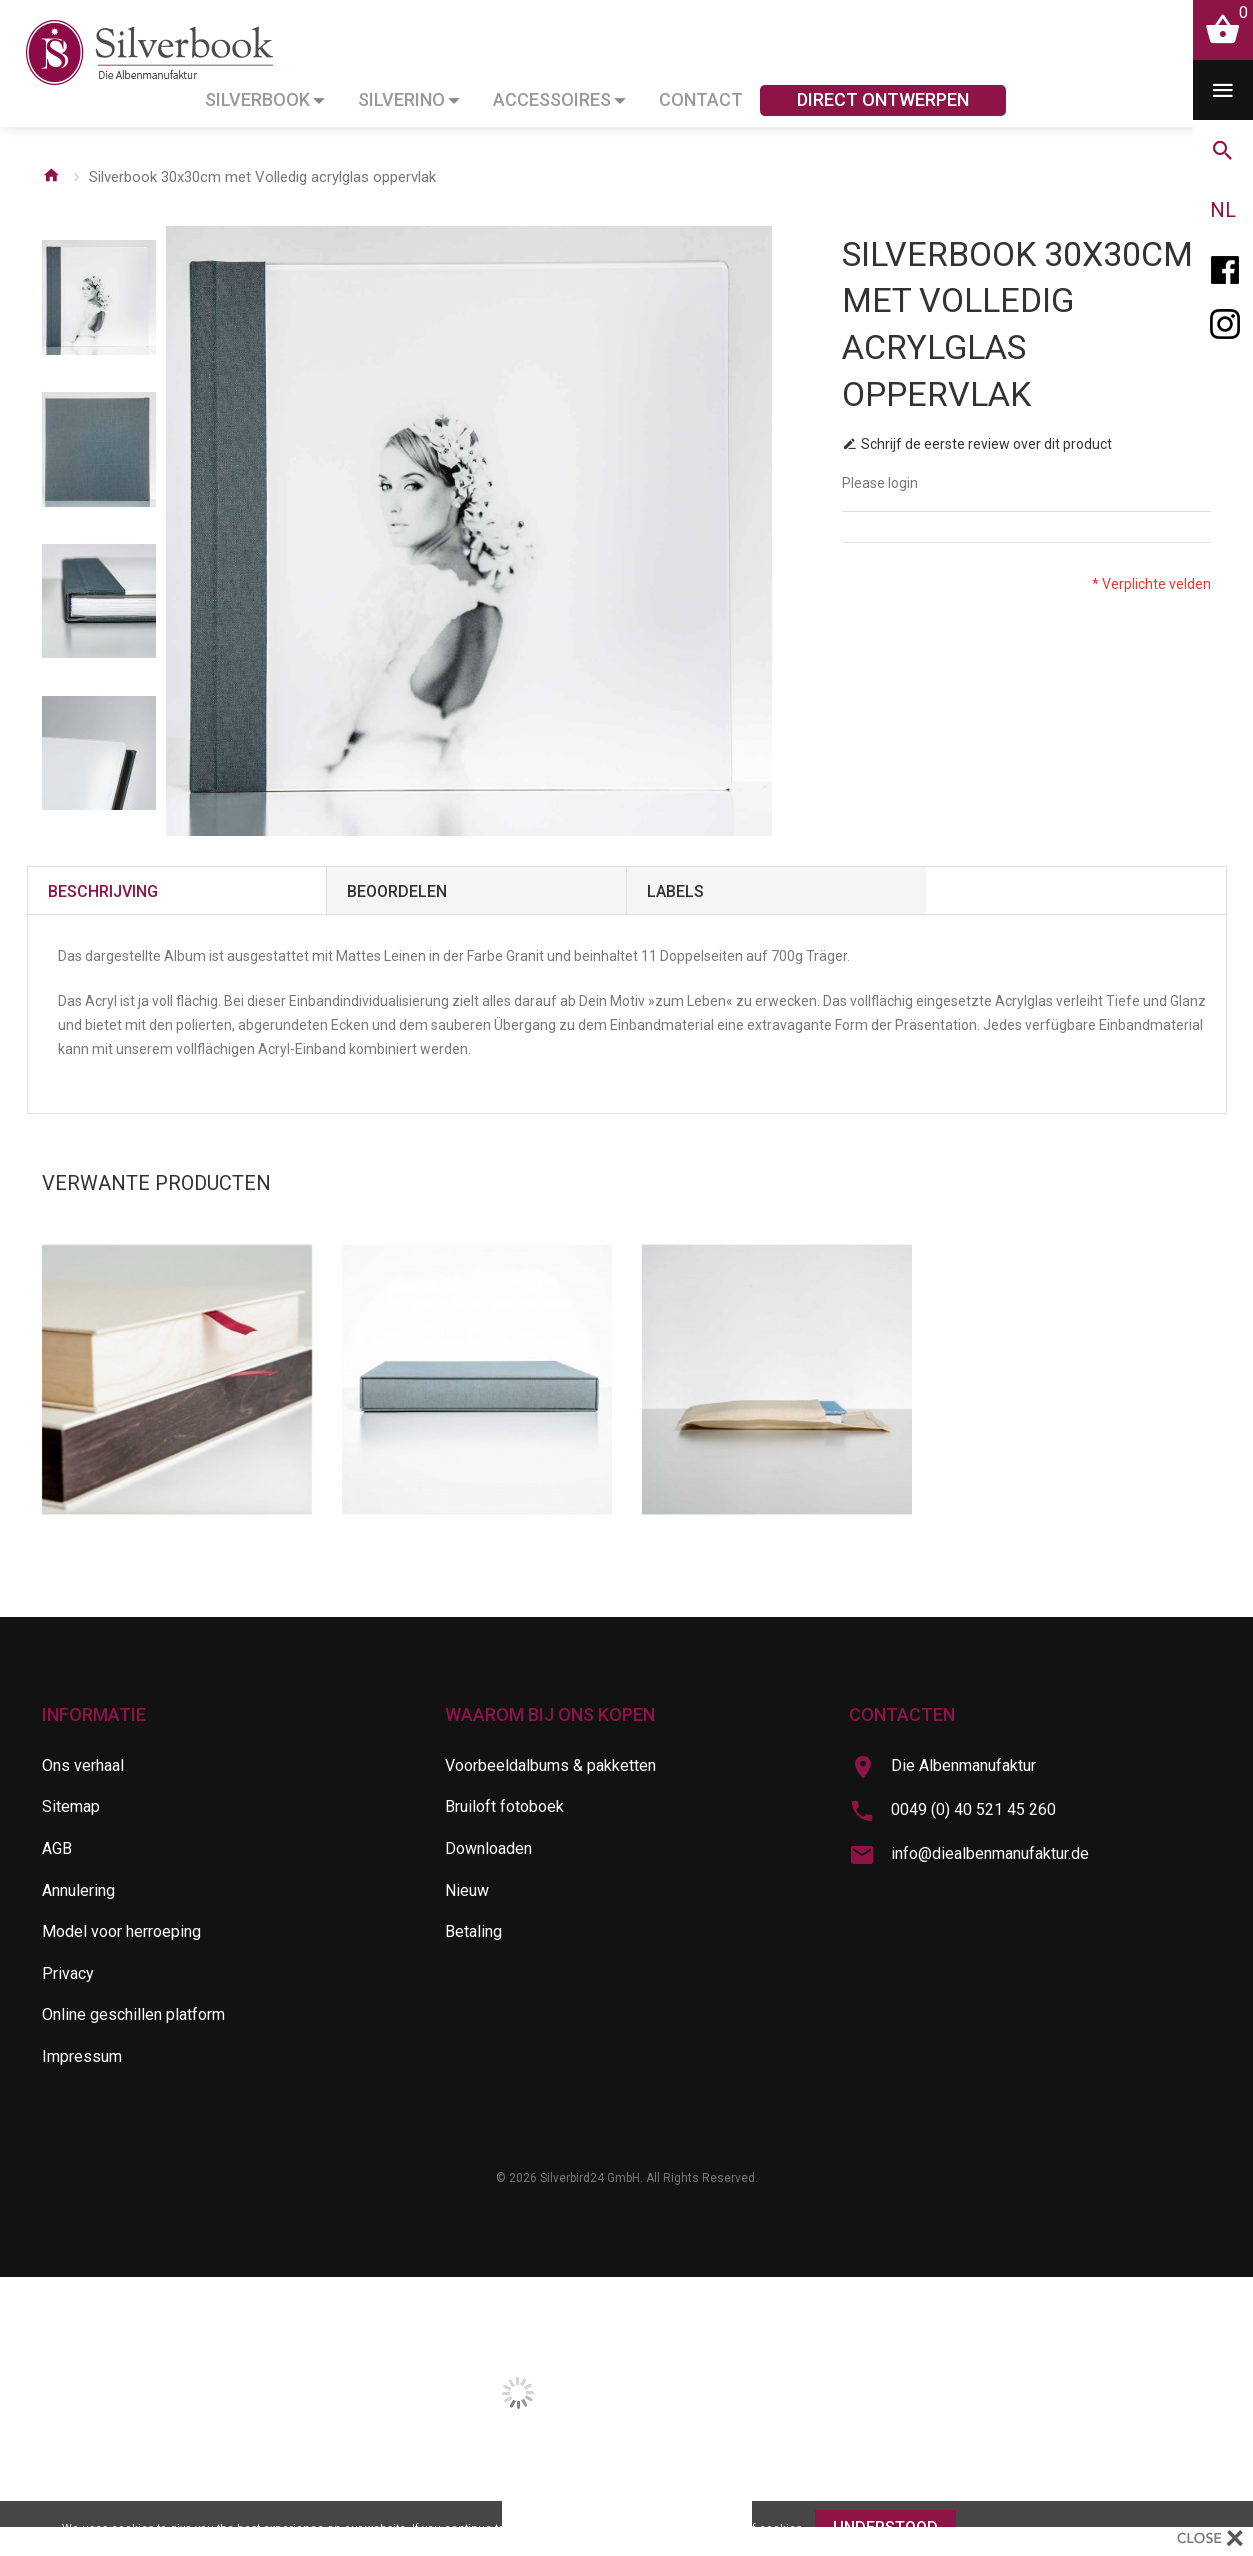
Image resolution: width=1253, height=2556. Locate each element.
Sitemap (71, 1806)
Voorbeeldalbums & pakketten (550, 1765)
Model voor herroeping (121, 1931)
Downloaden (488, 1848)
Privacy (68, 1973)
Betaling (473, 1931)
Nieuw (467, 1890)
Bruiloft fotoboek (504, 1806)
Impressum (82, 2056)
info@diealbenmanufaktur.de (990, 1853)
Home (51, 175)
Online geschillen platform (133, 2014)
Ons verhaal (83, 1765)
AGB (57, 1848)
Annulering (78, 1890)
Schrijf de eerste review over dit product (986, 444)
